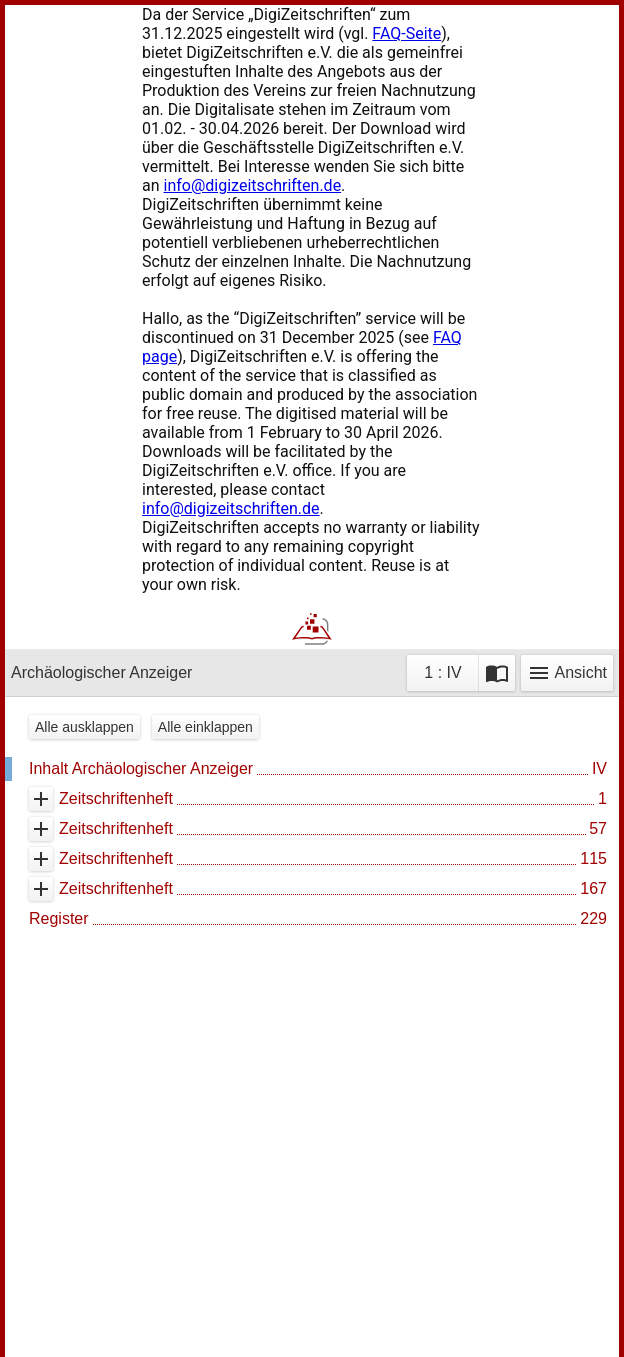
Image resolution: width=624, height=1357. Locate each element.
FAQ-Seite (406, 33)
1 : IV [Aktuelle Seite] (442, 672)
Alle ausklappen (84, 727)
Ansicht (567, 673)
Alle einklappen (205, 727)
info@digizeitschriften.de (253, 185)
